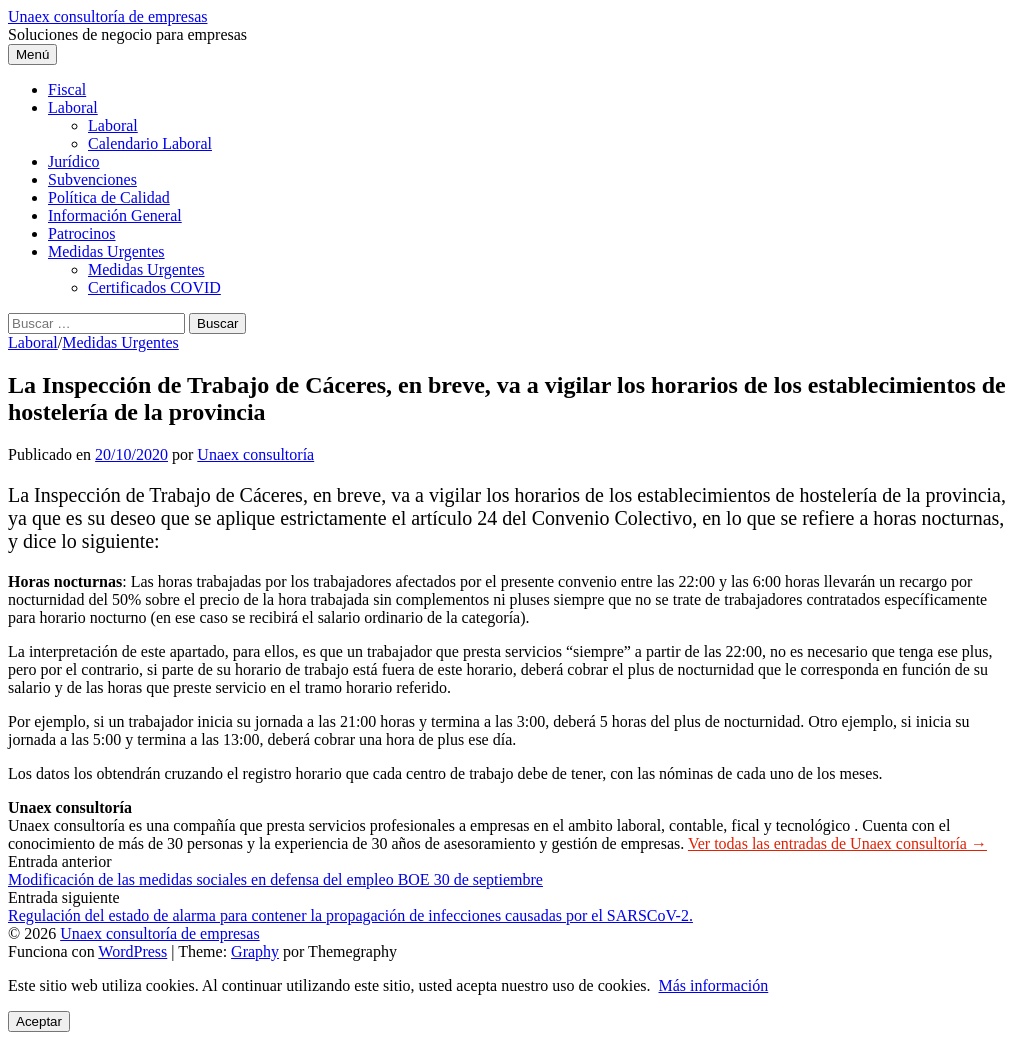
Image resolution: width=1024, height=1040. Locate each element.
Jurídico (74, 161)
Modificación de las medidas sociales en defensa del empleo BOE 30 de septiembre (275, 879)
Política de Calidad (109, 197)
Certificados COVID (154, 287)
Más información (714, 985)
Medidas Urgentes (106, 251)
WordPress (132, 951)
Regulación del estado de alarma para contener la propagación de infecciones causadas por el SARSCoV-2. (350, 915)
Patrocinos (82, 233)
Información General (115, 215)
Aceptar (39, 1021)
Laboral (73, 107)
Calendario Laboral (150, 143)
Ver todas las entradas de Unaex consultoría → (837, 843)
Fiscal (67, 89)
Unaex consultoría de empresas (107, 16)
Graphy (255, 951)
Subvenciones (92, 179)
